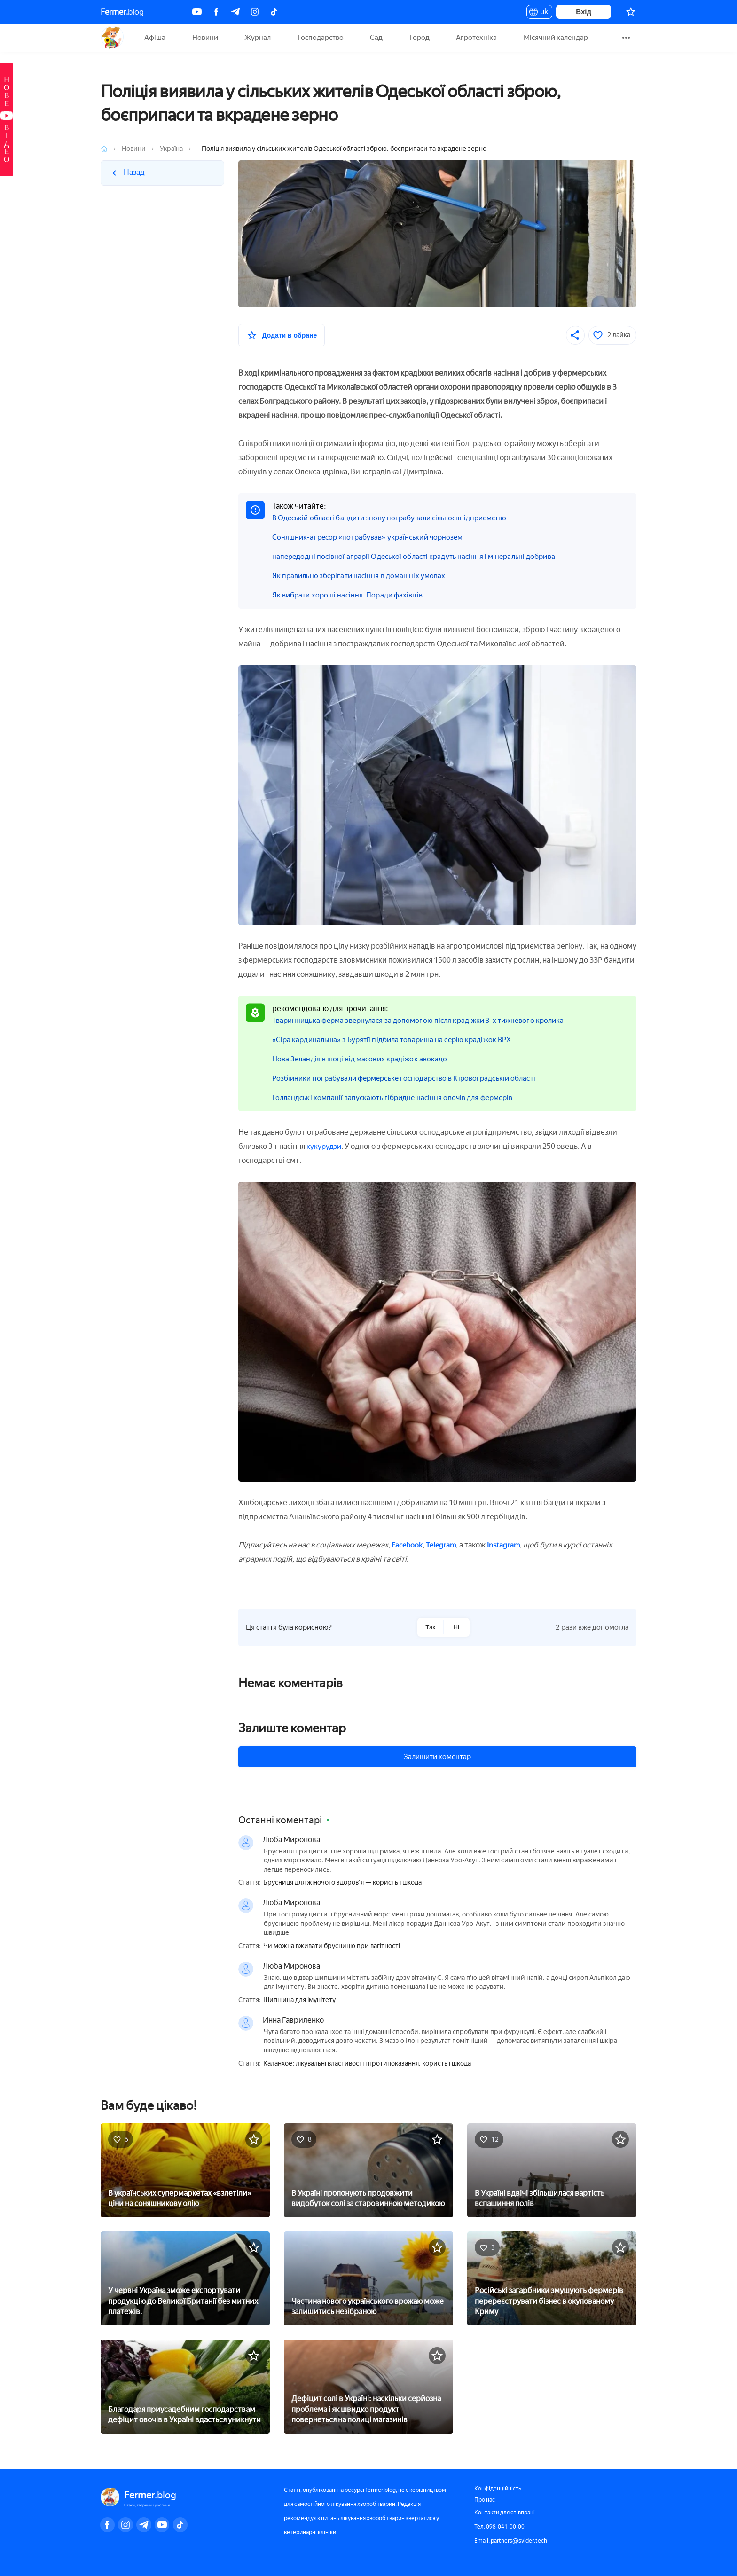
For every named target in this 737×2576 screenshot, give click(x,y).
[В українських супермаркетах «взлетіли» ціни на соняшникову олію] (185, 2169)
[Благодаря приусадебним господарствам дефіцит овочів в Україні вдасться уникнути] (185, 2386)
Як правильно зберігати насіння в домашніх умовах (363, 575)
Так (430, 1627)
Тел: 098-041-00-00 (499, 2526)
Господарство (321, 37)
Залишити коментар (437, 1756)
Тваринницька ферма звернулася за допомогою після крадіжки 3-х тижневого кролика (425, 1020)
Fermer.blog (112, 37)
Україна (171, 149)
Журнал (257, 37)
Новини (205, 37)
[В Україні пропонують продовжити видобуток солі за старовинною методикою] (368, 2169)
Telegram (444, 1544)
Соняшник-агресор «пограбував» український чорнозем (372, 537)
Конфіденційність (497, 2488)
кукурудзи (324, 1146)
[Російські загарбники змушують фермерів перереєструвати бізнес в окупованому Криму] (551, 2277)
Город (419, 37)
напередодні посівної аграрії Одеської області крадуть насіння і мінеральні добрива (421, 556)
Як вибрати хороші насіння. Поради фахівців (351, 594)
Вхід (583, 12)
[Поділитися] (575, 335)
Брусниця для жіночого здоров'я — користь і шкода (342, 1882)
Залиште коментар (292, 1728)
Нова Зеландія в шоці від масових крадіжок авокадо (364, 1058)
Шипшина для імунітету (299, 2000)
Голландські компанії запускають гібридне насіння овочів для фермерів (399, 1097)
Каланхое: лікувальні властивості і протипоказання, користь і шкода (367, 2063)
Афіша (154, 37)
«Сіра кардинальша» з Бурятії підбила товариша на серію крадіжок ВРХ (398, 1039)
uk (539, 13)
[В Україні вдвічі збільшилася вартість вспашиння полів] (551, 2169)
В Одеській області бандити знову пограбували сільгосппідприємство (397, 517)
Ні (456, 1627)
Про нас (484, 2500)
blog (122, 11)
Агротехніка (476, 37)
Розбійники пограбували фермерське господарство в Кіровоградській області (412, 1078)
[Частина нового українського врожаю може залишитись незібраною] (368, 2277)
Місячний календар (556, 37)
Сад (376, 37)
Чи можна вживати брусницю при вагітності (331, 1946)
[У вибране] (281, 335)
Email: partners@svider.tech (510, 2540)
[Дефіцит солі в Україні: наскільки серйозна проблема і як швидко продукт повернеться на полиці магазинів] (368, 2386)
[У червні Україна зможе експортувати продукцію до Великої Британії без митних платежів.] (185, 2277)
